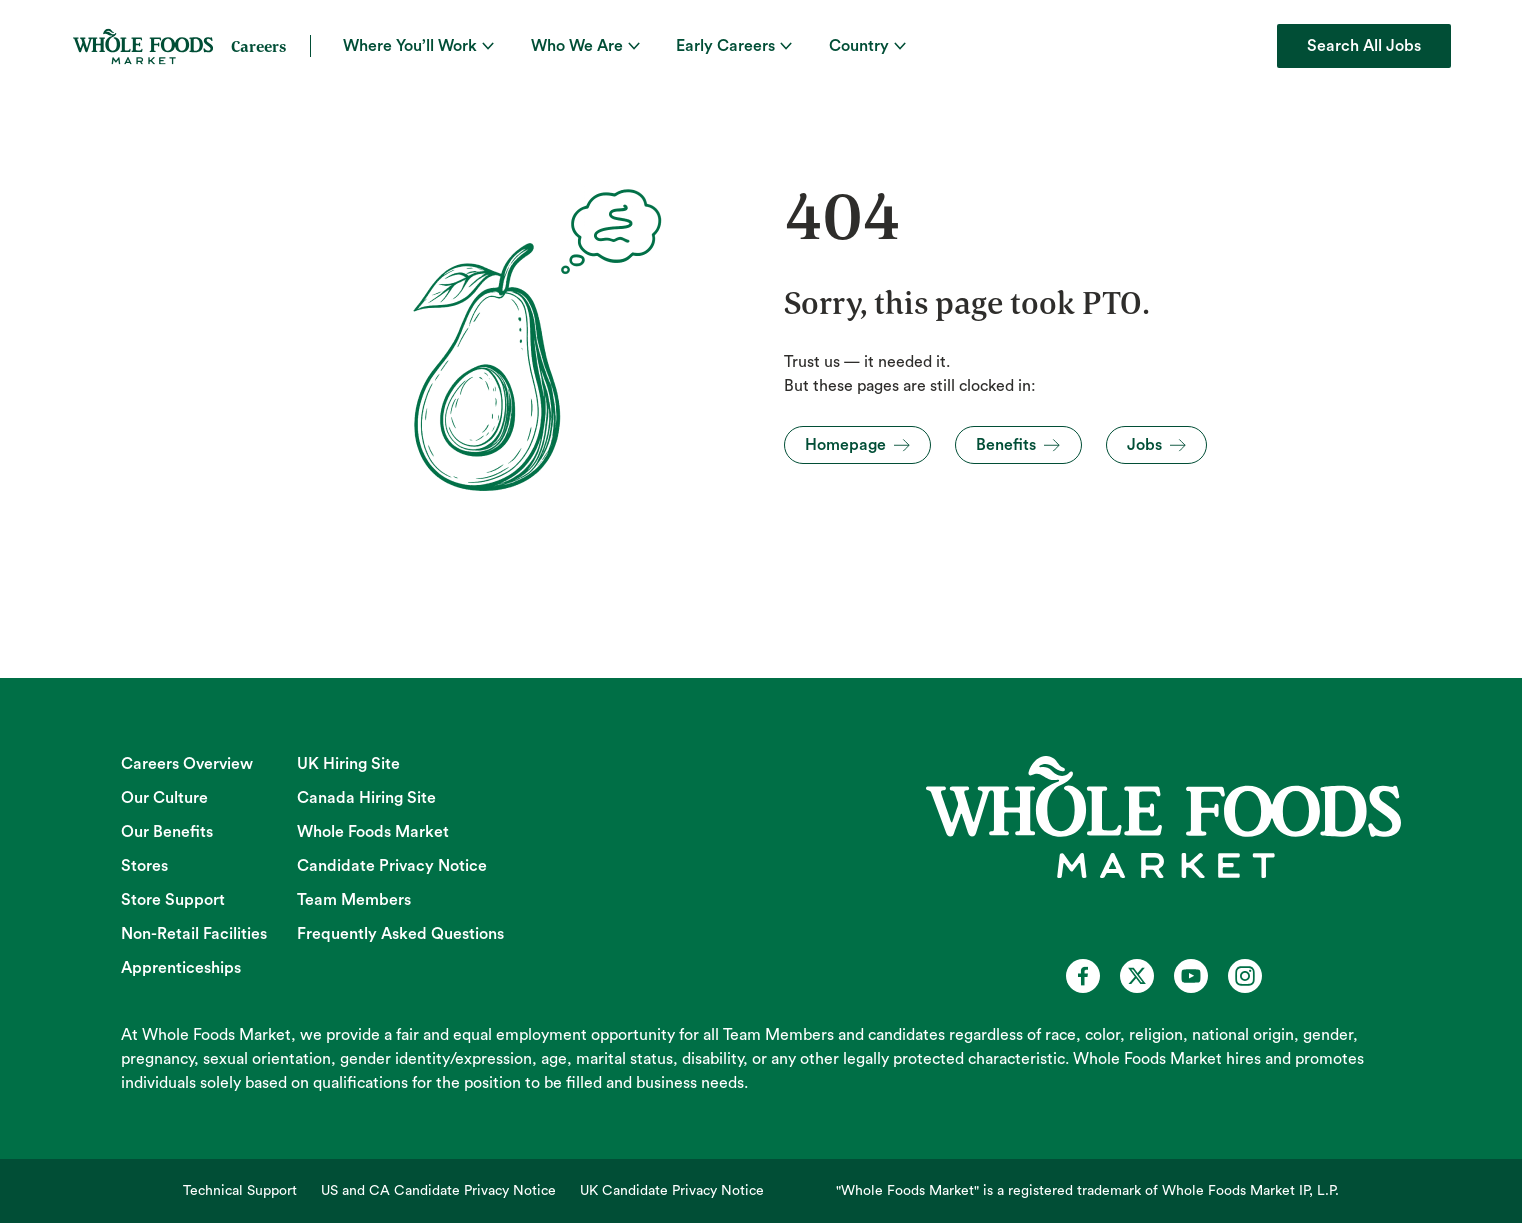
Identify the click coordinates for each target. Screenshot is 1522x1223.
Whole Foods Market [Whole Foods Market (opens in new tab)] (373, 832)
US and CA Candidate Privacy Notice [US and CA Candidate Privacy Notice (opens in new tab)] (438, 1191)
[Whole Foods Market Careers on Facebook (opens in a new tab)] (1083, 976)
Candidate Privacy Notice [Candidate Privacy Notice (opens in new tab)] (392, 866)
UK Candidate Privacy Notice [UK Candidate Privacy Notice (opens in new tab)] (672, 1191)
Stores (144, 866)
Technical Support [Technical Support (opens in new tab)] (240, 1191)
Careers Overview (187, 764)
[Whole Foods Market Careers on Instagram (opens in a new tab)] (1245, 976)
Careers (258, 46)
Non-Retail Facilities (194, 934)
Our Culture (164, 798)
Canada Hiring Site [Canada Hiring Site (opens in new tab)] (366, 798)
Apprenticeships (181, 968)
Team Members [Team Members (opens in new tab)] (354, 900)
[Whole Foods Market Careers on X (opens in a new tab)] (1137, 976)
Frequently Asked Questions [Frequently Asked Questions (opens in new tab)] (400, 934)
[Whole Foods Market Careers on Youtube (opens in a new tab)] (1191, 976)
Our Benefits (167, 832)
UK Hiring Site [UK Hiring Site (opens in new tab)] (348, 764)
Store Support (173, 900)
